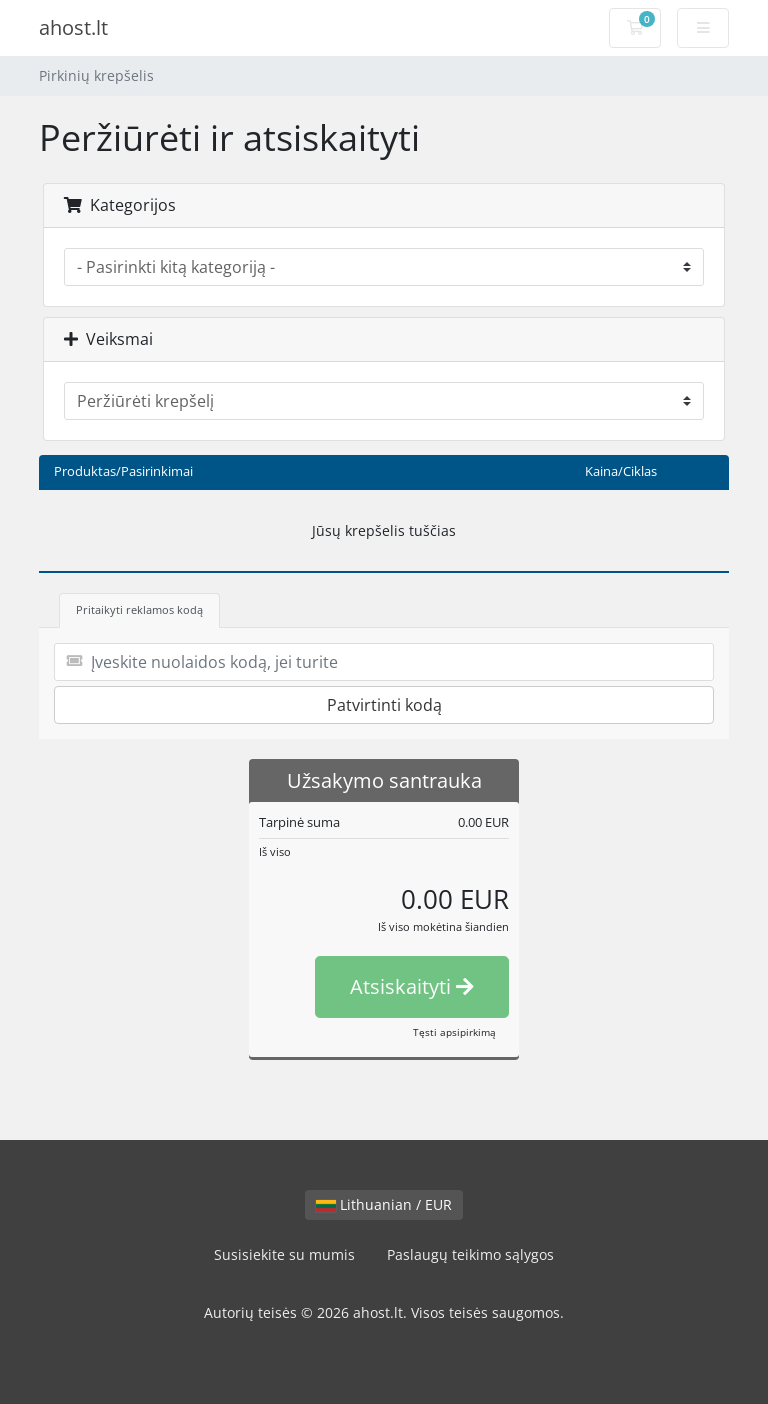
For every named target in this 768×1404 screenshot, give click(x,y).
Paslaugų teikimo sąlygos (470, 1254)
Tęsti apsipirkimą (454, 1032)
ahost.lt (73, 27)
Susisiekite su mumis (284, 1254)
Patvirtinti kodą (384, 705)
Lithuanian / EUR (384, 1204)
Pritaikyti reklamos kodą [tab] (139, 609)
